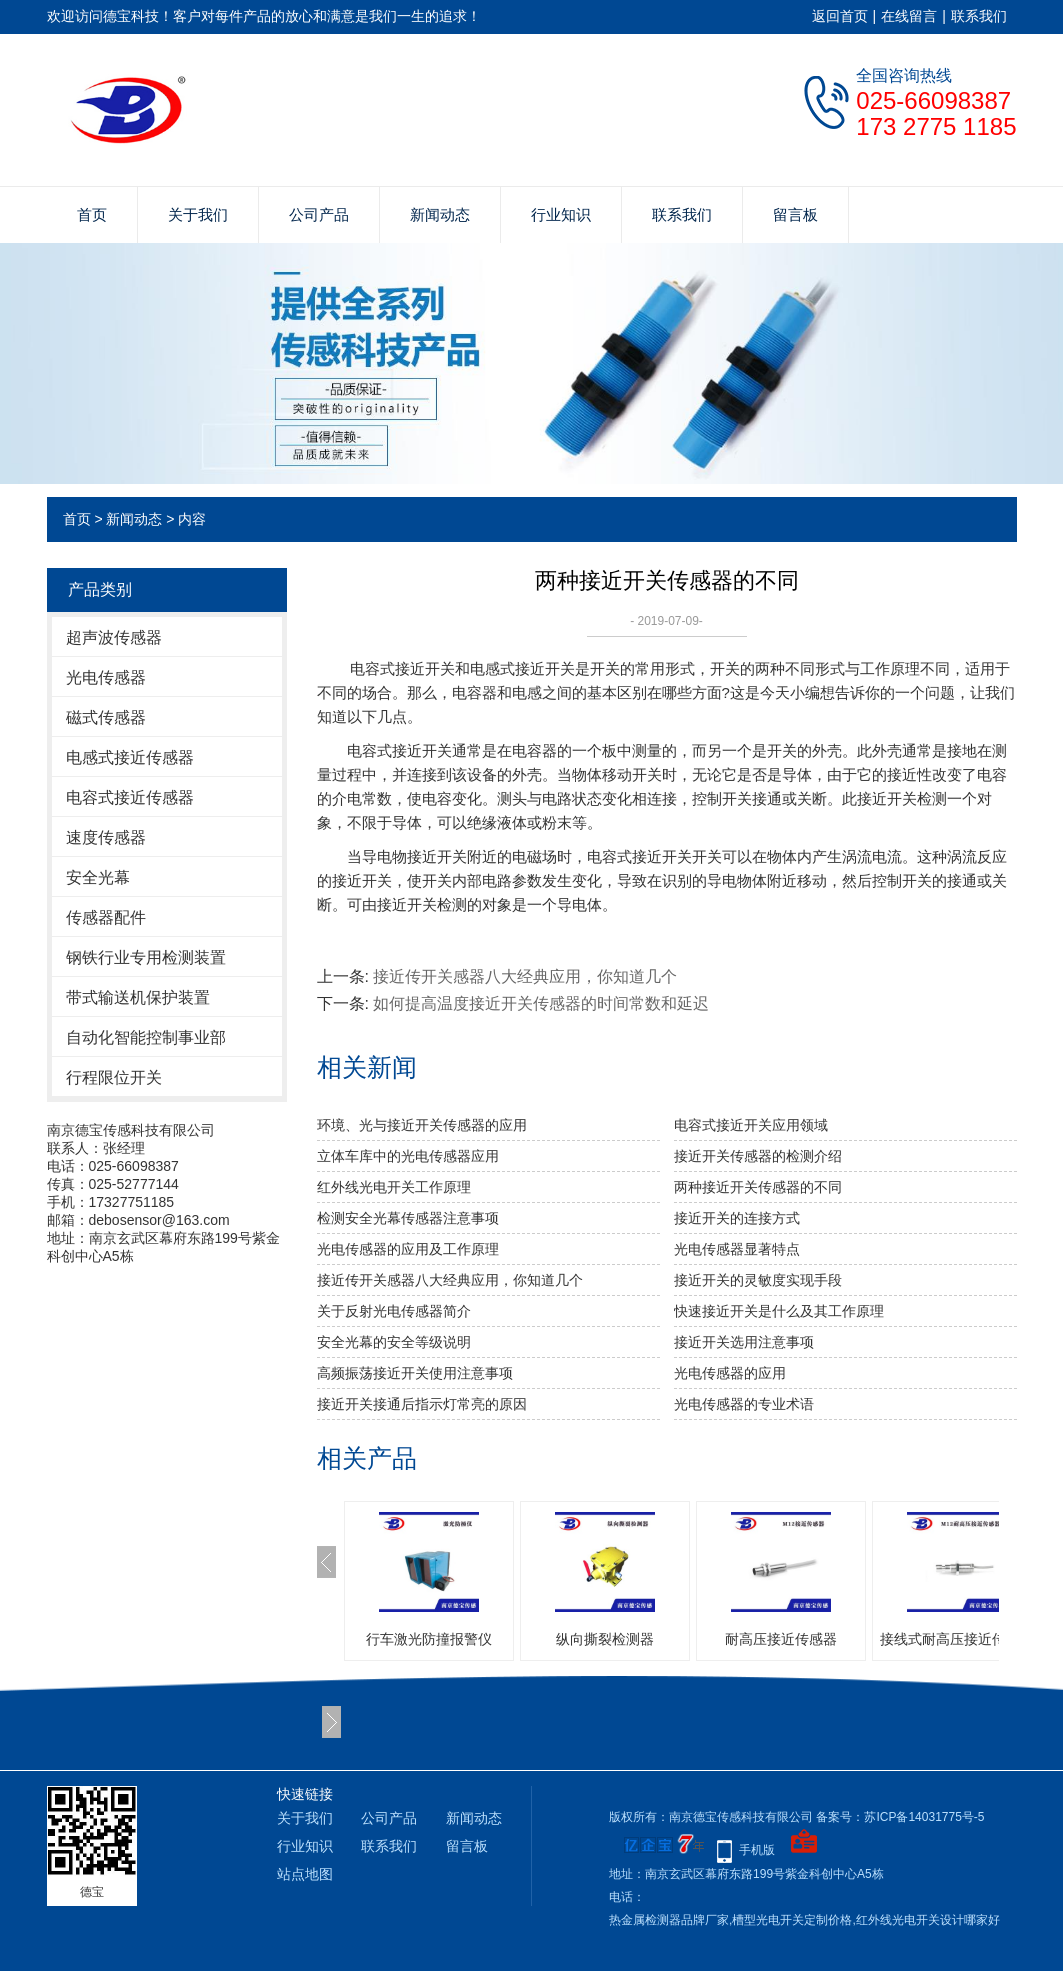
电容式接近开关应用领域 (751, 1125)
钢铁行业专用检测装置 (146, 957)
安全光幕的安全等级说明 (394, 1342)
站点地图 (305, 1874)
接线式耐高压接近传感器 (957, 1639)
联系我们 (979, 16)
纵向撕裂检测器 (605, 1639)
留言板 (795, 214)
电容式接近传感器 (130, 797)
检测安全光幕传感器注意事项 (408, 1218)
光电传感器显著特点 (737, 1249)
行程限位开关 (114, 1077)
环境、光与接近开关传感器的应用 (422, 1125)
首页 (92, 214)
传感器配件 (106, 917)
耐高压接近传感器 (781, 1639)
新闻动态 (440, 214)
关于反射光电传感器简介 (394, 1311)
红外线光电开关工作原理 (394, 1187)
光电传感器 (106, 677)
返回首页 (840, 16)
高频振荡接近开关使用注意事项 (415, 1373)
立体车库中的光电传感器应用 (408, 1156)
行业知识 (561, 214)
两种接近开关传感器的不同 (758, 1187)
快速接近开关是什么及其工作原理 (779, 1311)
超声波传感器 (114, 637)
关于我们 (198, 214)
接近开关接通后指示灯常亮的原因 (422, 1404)
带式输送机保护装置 (138, 997)
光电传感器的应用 (730, 1373)
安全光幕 (98, 877)
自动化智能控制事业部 (146, 1037)
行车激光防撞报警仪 (429, 1639)
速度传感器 (106, 837)
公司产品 (319, 214)
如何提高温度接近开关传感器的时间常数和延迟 (541, 1003)
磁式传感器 (106, 717)
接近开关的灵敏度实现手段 (758, 1280)
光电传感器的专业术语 (744, 1404)
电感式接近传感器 (130, 757)
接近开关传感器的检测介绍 (758, 1156)
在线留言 (909, 16)
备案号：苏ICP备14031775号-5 (900, 1817)
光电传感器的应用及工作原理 (408, 1249)
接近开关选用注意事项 (744, 1342)
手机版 (757, 1850)
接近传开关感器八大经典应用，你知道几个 (525, 976)
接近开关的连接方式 (737, 1218)
